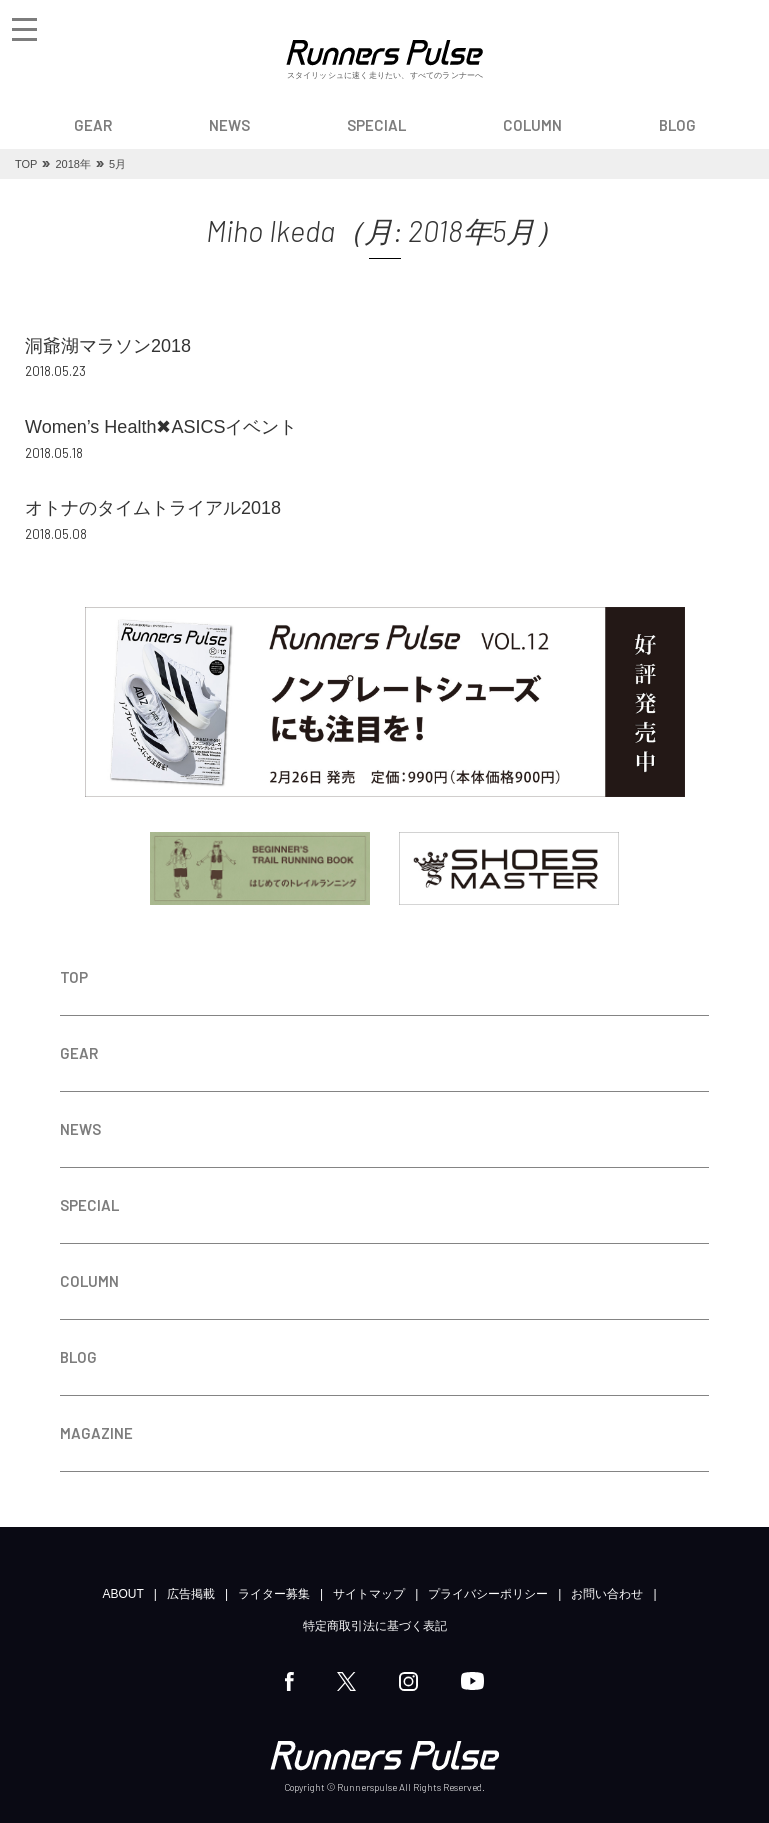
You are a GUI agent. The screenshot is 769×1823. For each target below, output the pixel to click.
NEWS (229, 125)
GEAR (93, 125)
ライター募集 (274, 1594)
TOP (74, 977)
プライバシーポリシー (488, 1594)
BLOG (677, 125)
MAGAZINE (96, 1433)
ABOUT (122, 1594)
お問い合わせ (607, 1594)
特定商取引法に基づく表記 (375, 1626)
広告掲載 (191, 1594)
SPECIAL (376, 125)
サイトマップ (369, 1594)
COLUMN (532, 125)
